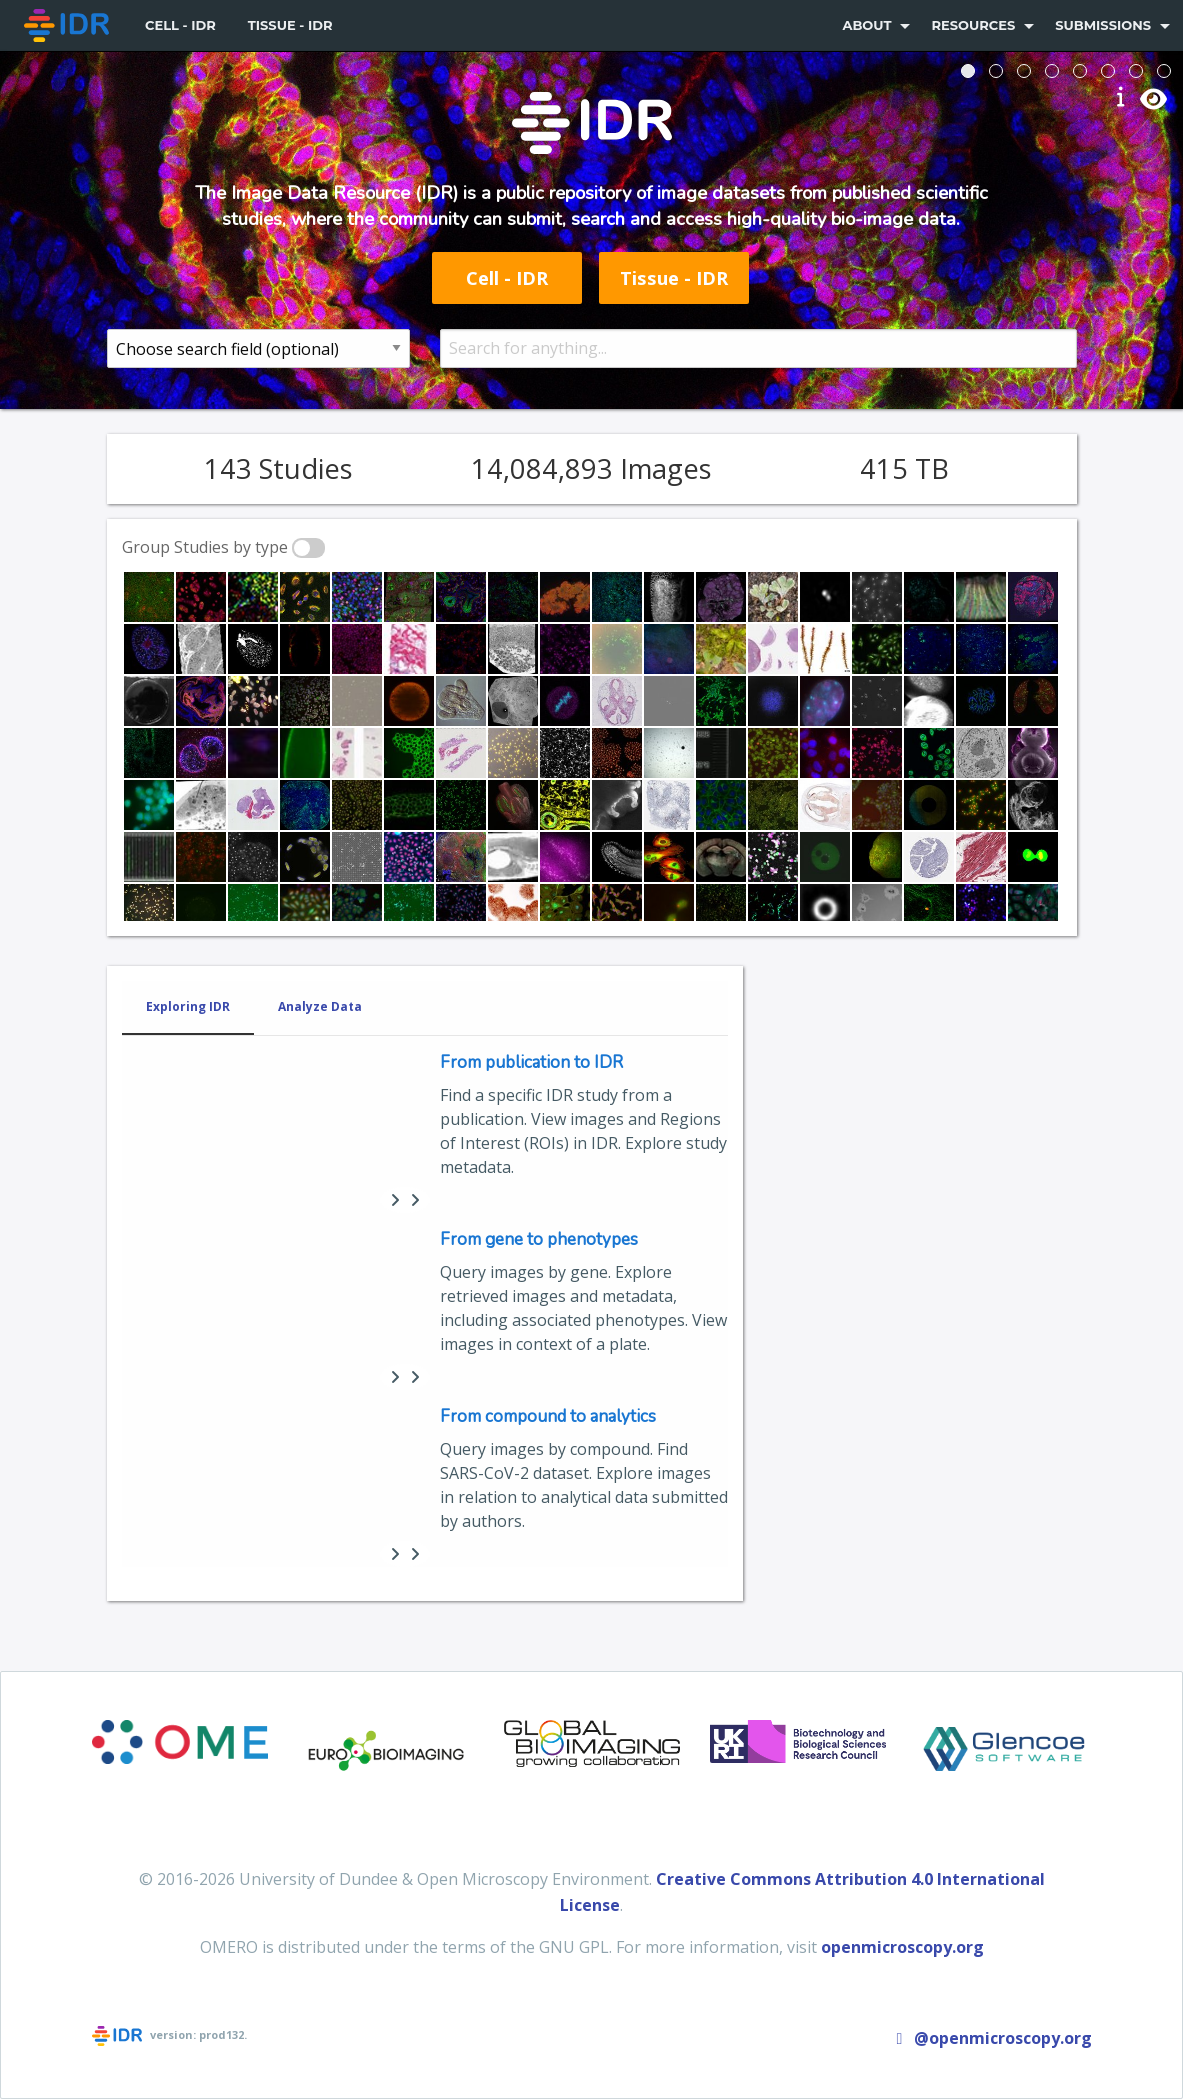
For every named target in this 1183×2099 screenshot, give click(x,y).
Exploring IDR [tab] (188, 1006)
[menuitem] (68, 25)
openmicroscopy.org (902, 1947)
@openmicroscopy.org (991, 2038)
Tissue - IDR (290, 25)
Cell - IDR (180, 25)
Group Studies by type (205, 547)
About (866, 25)
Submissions (1103, 25)
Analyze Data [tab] (320, 1006)
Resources (973, 25)
